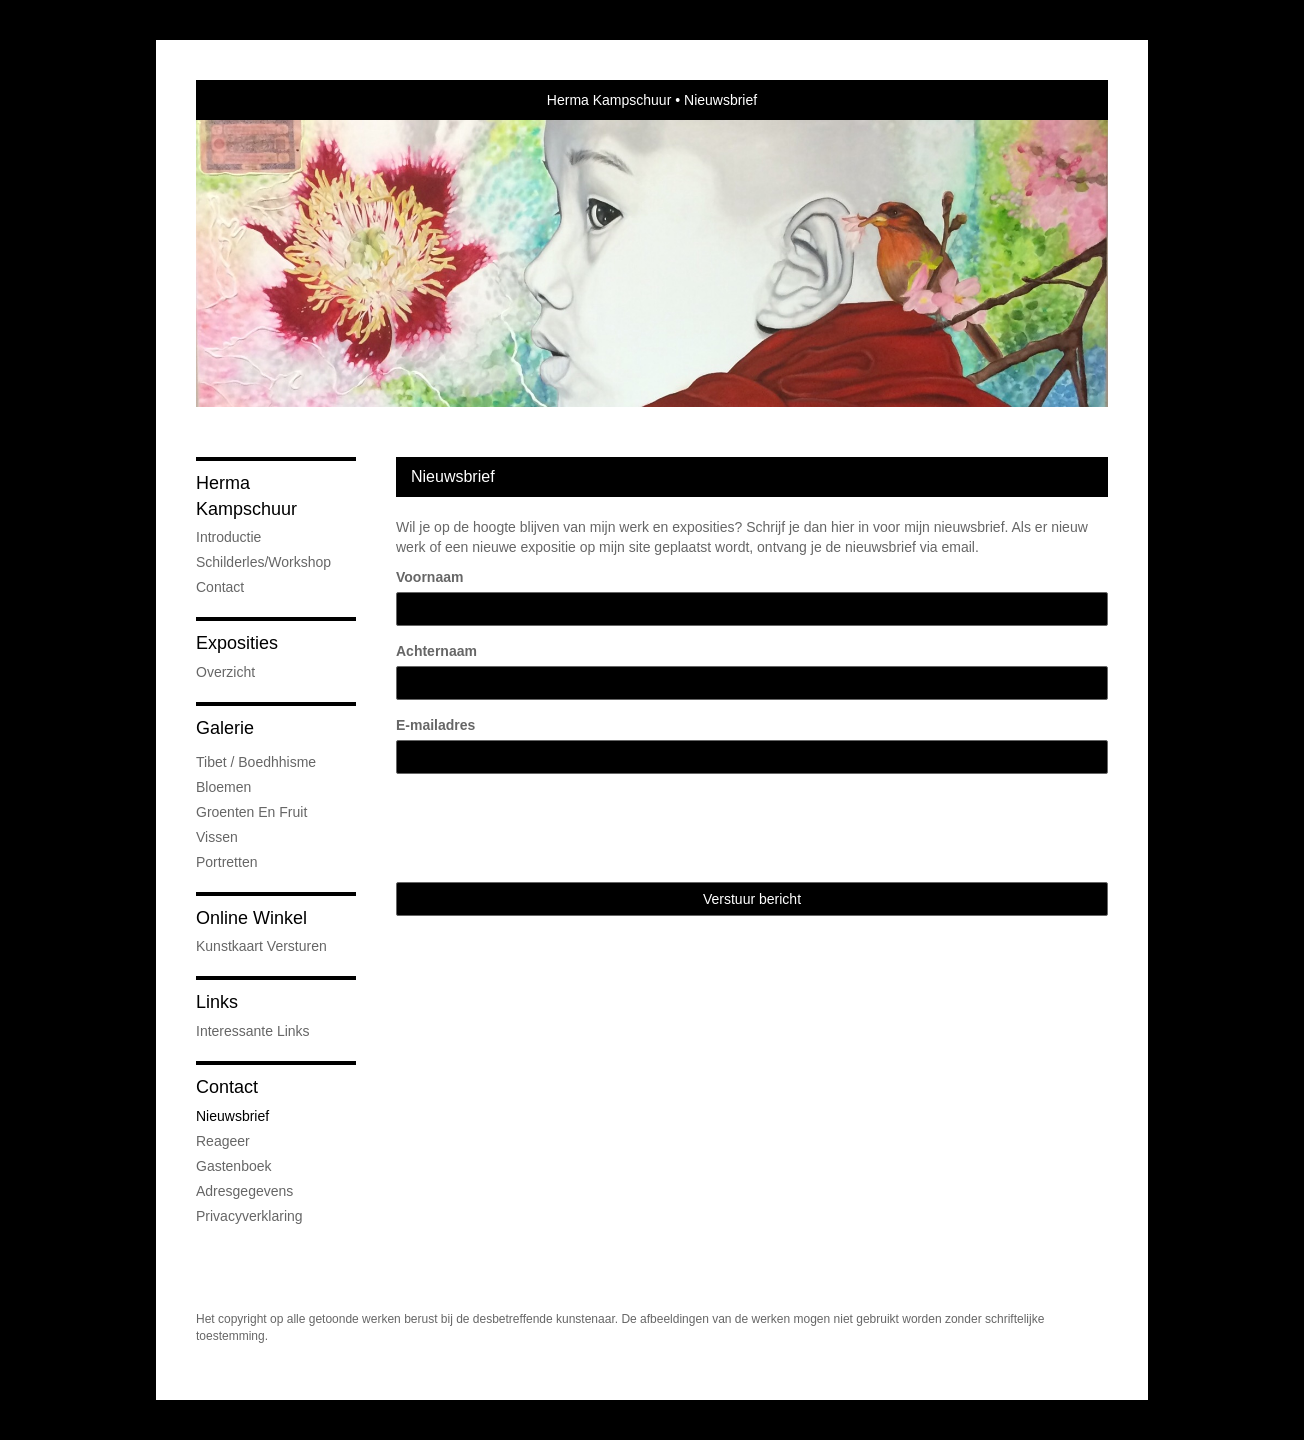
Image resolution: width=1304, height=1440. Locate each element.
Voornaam (429, 577)
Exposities (237, 643)
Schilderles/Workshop (263, 562)
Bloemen (223, 787)
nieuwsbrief (232, 1116)
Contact (220, 587)
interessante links (253, 1031)
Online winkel (251, 918)
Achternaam (436, 651)
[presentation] (548, 828)
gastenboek (234, 1166)
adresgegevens (244, 1191)
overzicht (225, 672)
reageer (223, 1141)
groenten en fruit (251, 812)
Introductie (228, 537)
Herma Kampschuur (609, 100)
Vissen (217, 837)
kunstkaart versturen (261, 946)
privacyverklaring (249, 1216)
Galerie (225, 728)
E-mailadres (435, 725)
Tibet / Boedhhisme (256, 762)
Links (217, 1002)
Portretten (226, 862)
